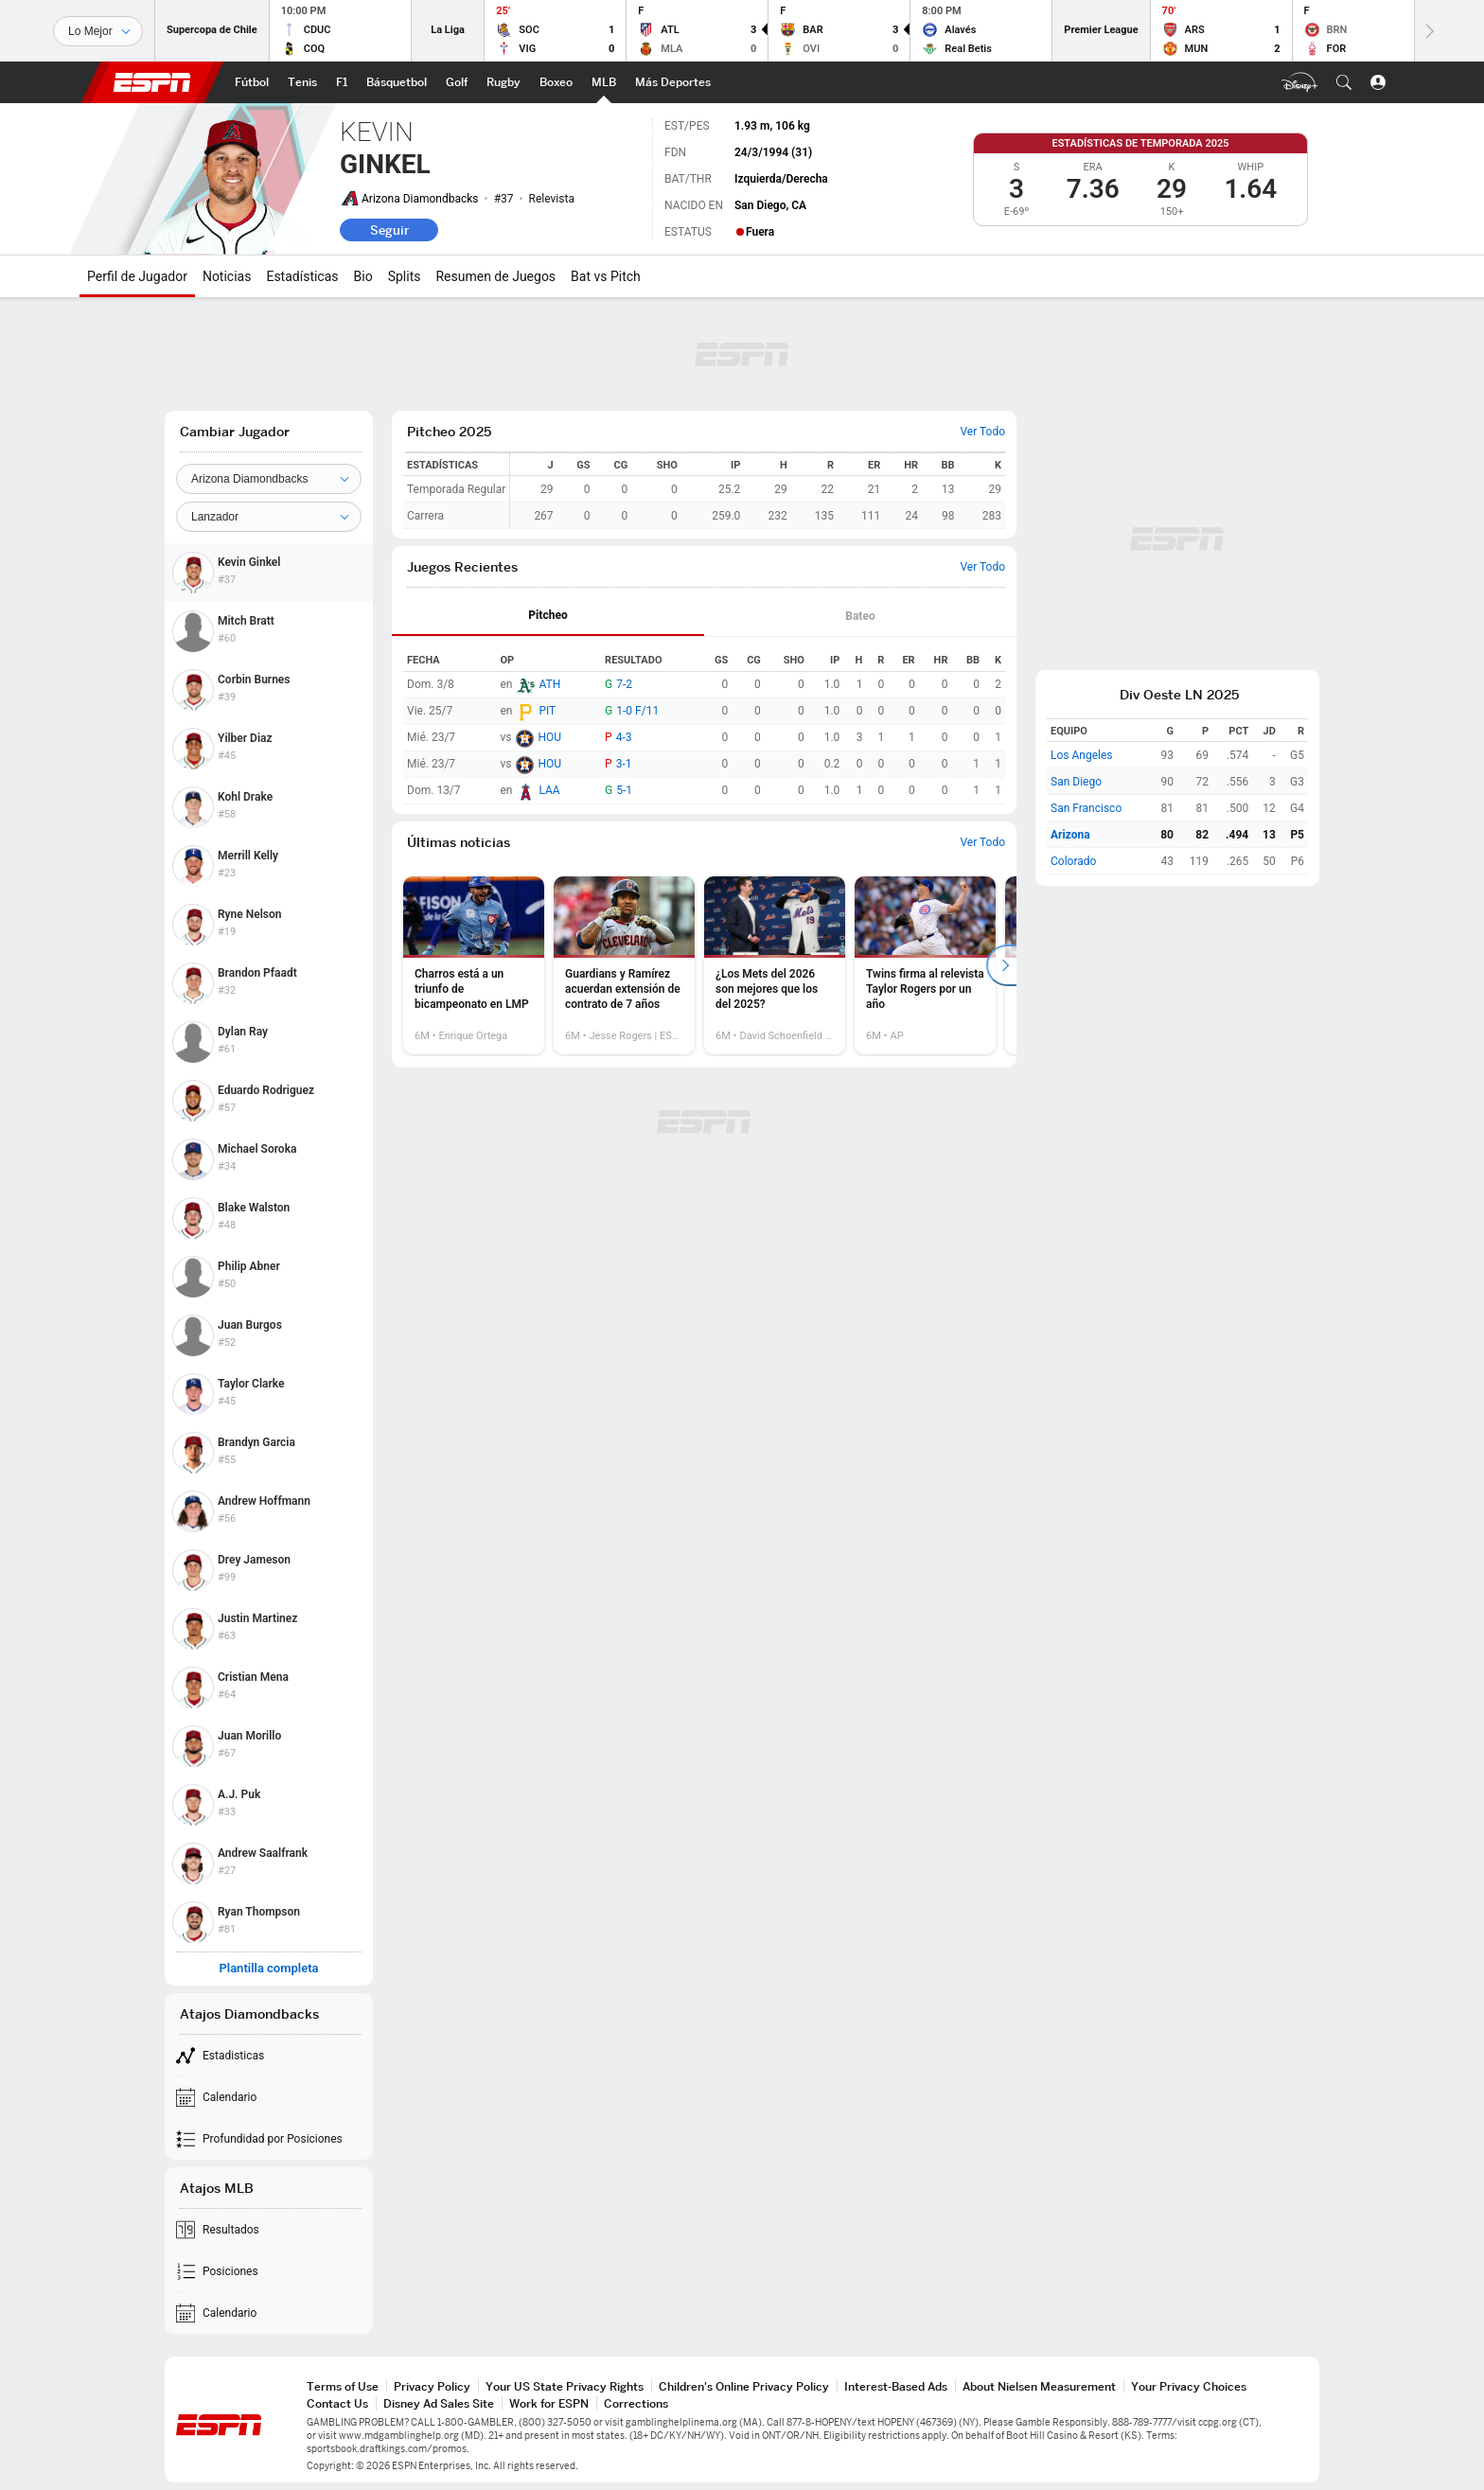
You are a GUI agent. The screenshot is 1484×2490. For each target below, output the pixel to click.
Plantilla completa (268, 1968)
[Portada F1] (341, 82)
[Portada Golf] (457, 82)
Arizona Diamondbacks (420, 198)
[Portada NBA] (396, 82)
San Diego (1076, 781)
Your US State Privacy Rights (565, 2386)
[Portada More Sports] (673, 82)
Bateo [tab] (859, 616)
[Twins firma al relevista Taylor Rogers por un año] (925, 965)
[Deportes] (98, 31)
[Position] (269, 517)
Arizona (1070, 834)
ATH (549, 684)
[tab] (548, 616)
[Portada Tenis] (302, 82)
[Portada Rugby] (503, 82)
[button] (1344, 82)
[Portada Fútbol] (252, 82)
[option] (473, 965)
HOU (549, 737)
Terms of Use (343, 2386)
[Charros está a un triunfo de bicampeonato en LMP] (473, 965)
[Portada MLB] (604, 82)
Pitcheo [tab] (547, 615)
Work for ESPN (549, 2403)
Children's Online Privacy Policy (744, 2386)
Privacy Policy (432, 2386)
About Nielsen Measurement (1039, 2386)
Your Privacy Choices (1188, 2386)
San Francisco (1086, 808)
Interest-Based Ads (895, 2386)
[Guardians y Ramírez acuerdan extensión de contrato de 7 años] (624, 965)
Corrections (636, 2403)
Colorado (1073, 861)
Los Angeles (1082, 755)
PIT (547, 710)
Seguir (389, 229)
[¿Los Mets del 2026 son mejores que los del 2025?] (774, 965)
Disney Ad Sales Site (438, 2403)
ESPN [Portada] (152, 82)
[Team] (269, 479)
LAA (549, 790)
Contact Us (337, 2403)
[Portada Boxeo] (556, 82)
